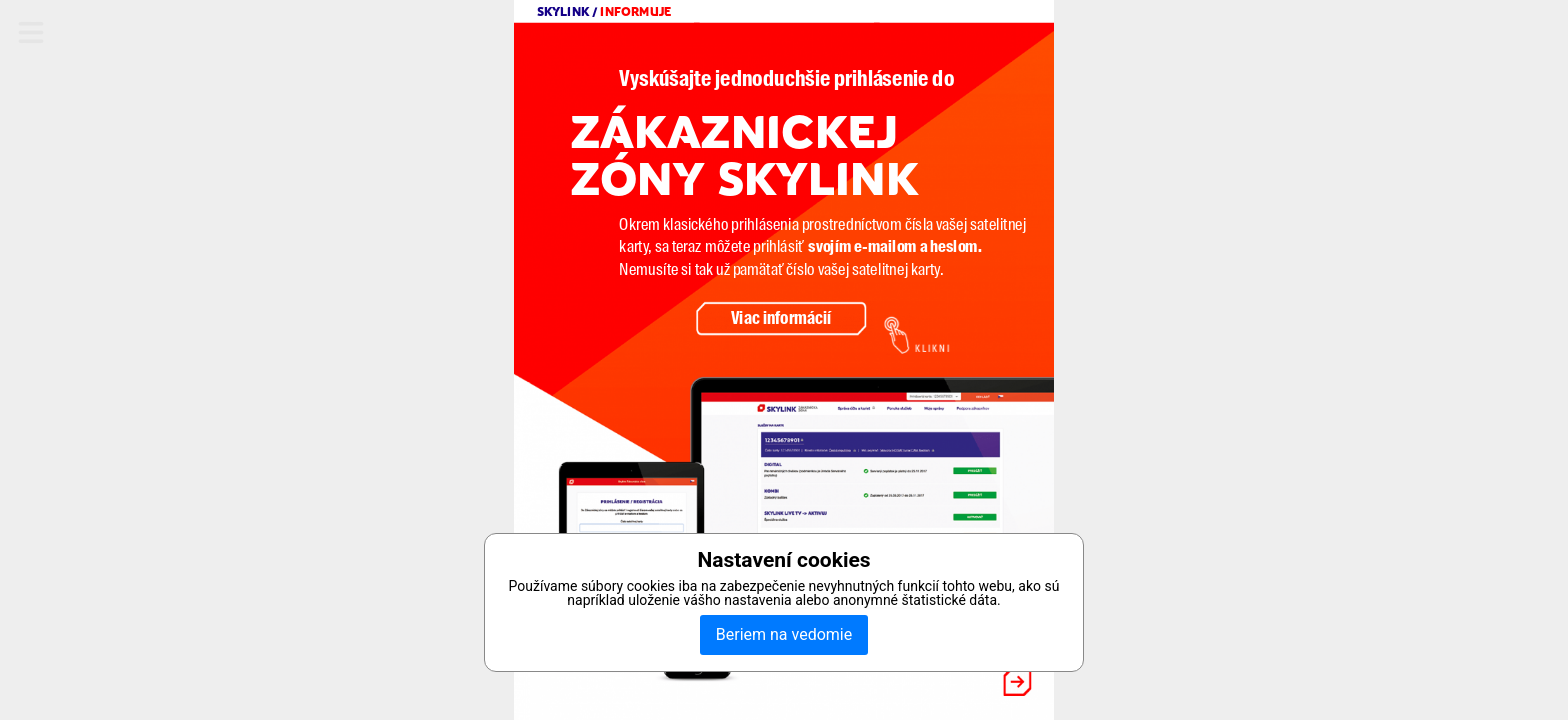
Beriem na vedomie (784, 634)
